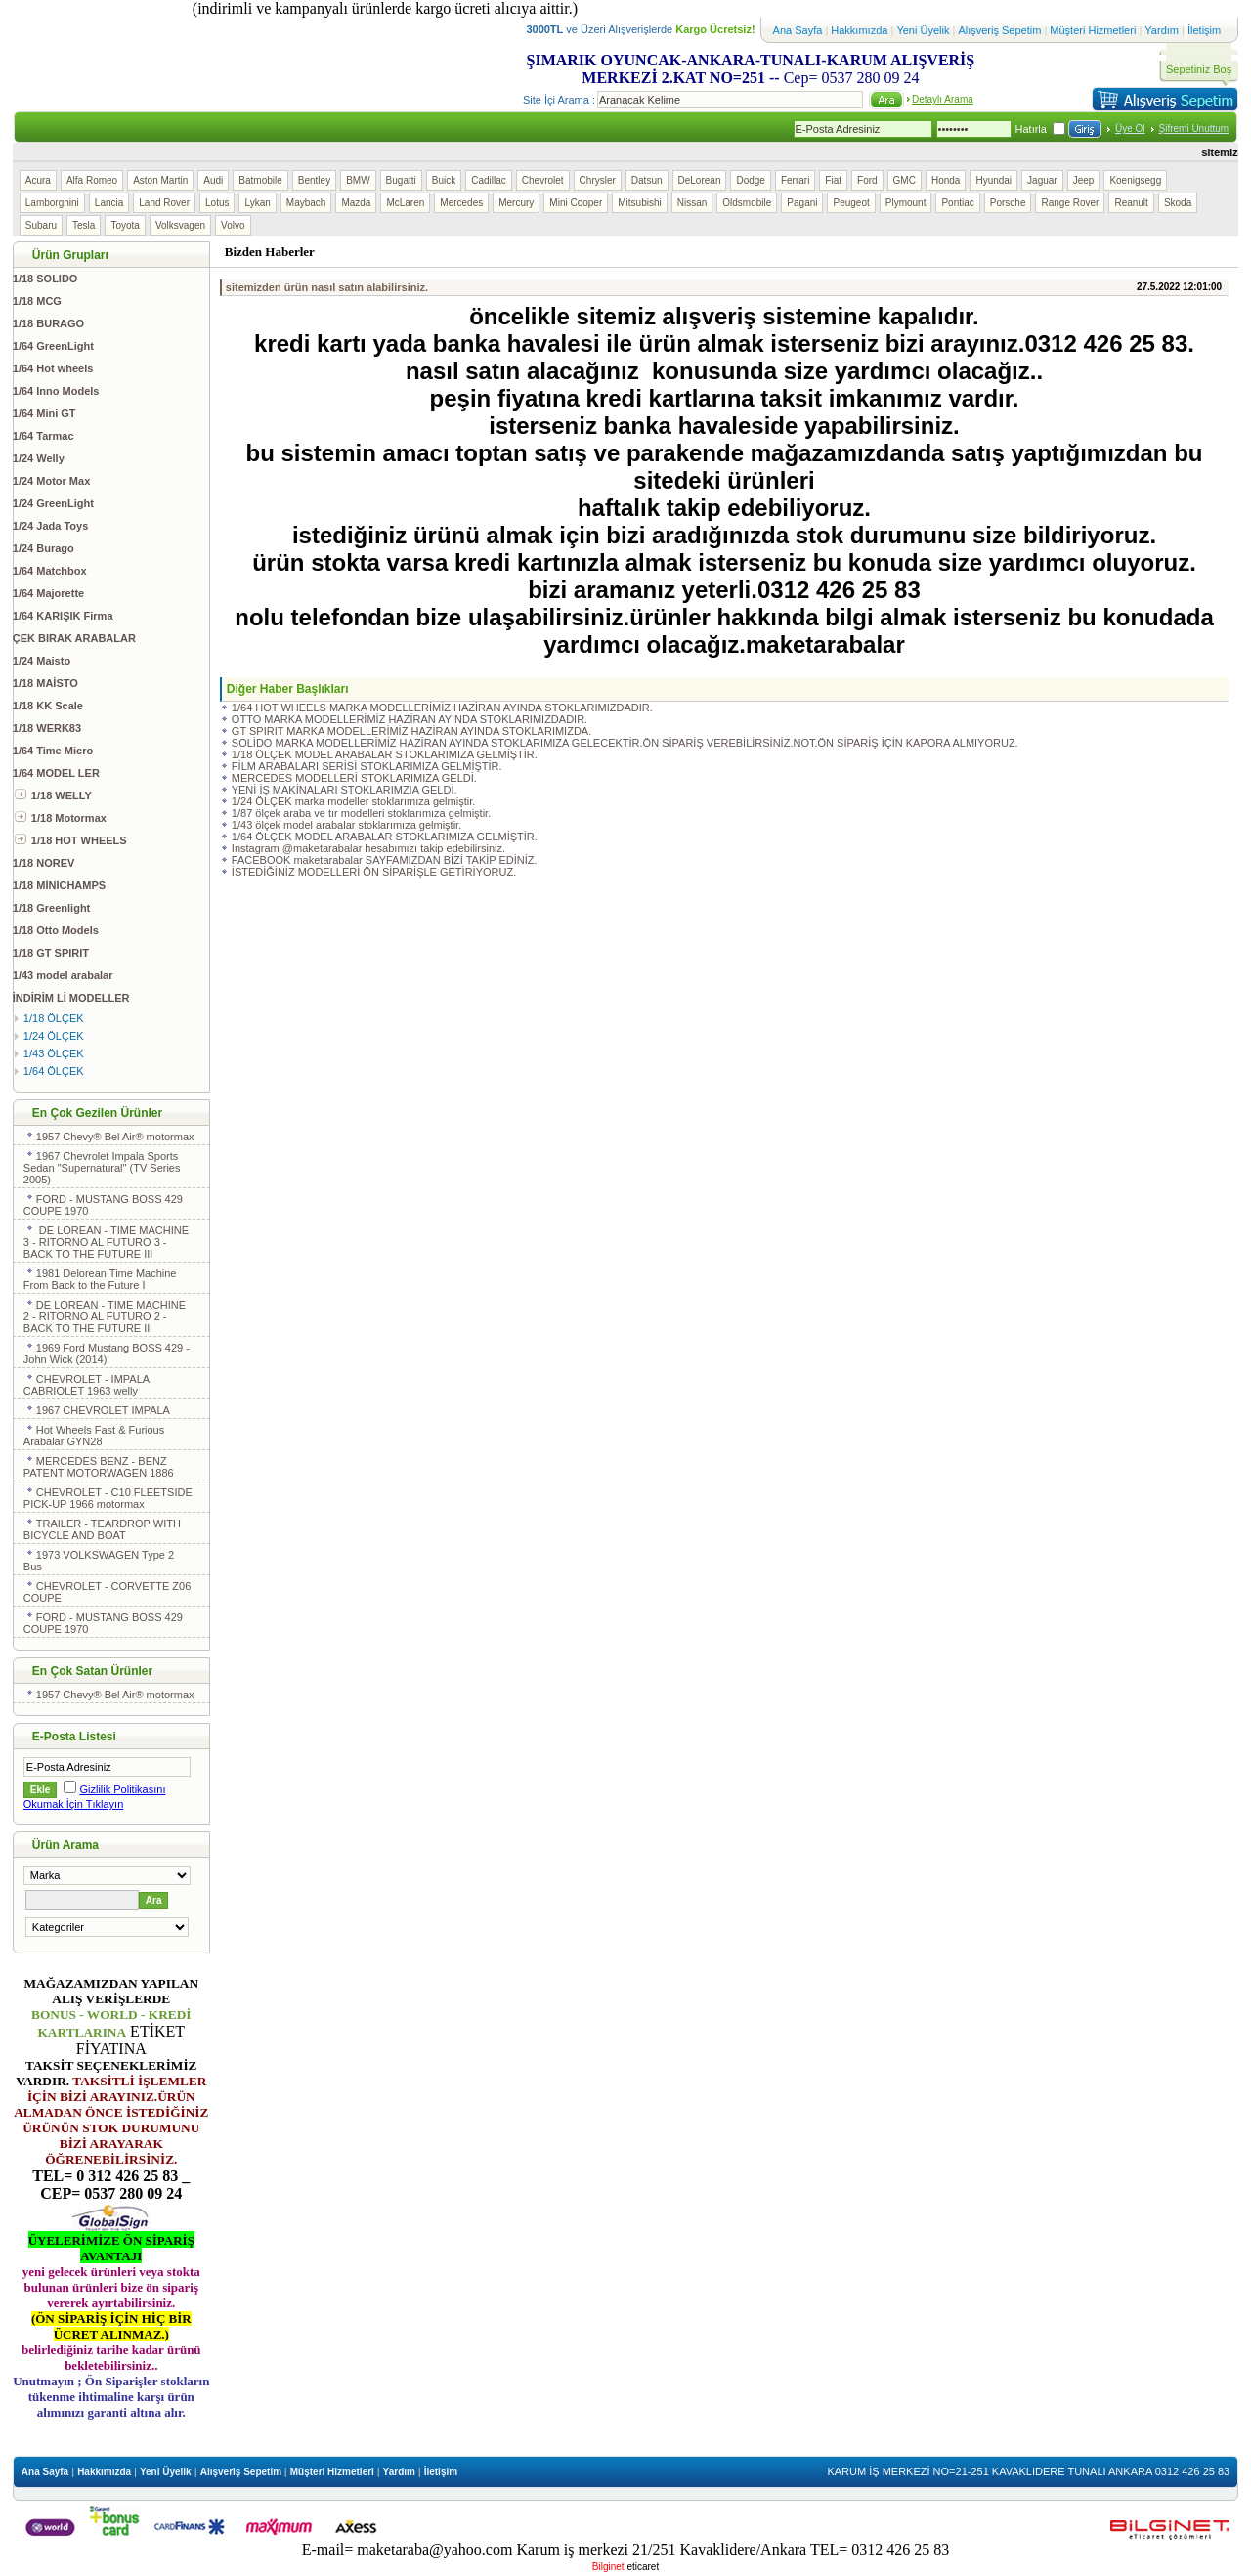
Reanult (1130, 202)
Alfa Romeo (91, 180)
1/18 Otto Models (56, 930)
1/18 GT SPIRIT (51, 953)
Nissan (692, 202)
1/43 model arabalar (63, 975)
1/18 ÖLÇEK (49, 1018)
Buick (443, 180)
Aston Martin (160, 180)
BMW (357, 180)
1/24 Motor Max (51, 481)
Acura (38, 180)
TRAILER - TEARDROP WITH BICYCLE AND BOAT (102, 1529)
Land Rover (164, 202)
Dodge (750, 180)
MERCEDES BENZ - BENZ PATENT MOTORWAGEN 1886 (98, 1467)
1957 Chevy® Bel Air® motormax (109, 1136)
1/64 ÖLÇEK (49, 1071)
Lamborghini (52, 202)
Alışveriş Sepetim (1001, 30)
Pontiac (957, 202)
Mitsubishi (639, 202)
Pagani (802, 202)
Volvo (232, 225)
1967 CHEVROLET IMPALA (97, 1410)
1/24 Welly (39, 458)
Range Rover (1070, 202)
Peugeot (851, 202)
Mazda (355, 202)
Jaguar (1042, 180)
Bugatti (401, 180)
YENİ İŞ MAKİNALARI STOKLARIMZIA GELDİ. (344, 789)
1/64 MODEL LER (56, 773)
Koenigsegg (1135, 180)
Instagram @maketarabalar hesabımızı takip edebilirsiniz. (368, 848)
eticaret (642, 2566)
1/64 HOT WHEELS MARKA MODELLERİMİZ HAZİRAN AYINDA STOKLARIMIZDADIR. (442, 707)
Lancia (109, 202)
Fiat (833, 180)
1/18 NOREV (44, 863)
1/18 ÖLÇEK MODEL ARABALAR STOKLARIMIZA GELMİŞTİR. (385, 754)
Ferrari (795, 180)
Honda (945, 180)
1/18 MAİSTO (45, 683)
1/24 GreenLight (53, 503)
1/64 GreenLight (53, 346)
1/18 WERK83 (47, 728)
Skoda (1177, 202)
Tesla (83, 225)
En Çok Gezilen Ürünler (97, 1113)
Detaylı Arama (942, 99)
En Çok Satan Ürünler (92, 1671)
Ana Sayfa (798, 30)
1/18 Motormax (61, 818)
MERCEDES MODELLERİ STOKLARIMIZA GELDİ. (354, 778)
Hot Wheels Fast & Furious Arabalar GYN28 (93, 1435)
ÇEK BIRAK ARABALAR (74, 638)
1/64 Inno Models (56, 391)
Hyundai (993, 180)
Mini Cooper (575, 202)
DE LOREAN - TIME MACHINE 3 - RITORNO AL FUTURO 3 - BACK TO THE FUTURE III (106, 1242)
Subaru (41, 225)
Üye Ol (1130, 128)
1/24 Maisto (41, 660)
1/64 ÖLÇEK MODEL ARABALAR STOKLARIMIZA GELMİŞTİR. (385, 836)
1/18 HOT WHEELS (71, 840)
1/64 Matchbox (50, 571)
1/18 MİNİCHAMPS (59, 885)
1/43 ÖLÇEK (49, 1053)
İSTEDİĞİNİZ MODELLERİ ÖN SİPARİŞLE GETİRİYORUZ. (374, 872)
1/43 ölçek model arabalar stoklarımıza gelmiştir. (346, 825)
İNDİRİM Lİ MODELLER (71, 998)
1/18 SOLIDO (45, 278)
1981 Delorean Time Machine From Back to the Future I (100, 1279)
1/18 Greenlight (51, 908)
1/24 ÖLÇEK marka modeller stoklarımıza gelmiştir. (353, 801)
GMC (904, 180)
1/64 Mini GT (44, 413)
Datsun (647, 180)
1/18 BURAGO (48, 323)
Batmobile (259, 180)
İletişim (1204, 30)
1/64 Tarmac (43, 436)
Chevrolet (543, 180)
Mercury (516, 202)
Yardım (1163, 30)
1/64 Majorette (48, 593)
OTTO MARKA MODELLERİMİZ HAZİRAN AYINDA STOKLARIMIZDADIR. (409, 719)
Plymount (906, 202)
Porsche (1008, 202)
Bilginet (608, 2566)
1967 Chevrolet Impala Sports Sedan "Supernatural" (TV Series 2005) (102, 1167)
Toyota (124, 225)
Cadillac (488, 180)
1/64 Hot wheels (53, 368)
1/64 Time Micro (53, 750)
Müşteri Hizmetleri (1094, 30)
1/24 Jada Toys (50, 526)
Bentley (314, 180)
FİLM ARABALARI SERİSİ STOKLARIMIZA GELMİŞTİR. (367, 766)
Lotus (217, 202)
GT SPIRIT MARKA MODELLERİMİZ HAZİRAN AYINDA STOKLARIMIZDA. (411, 731)
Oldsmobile (746, 202)
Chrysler (598, 180)
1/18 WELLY (53, 795)
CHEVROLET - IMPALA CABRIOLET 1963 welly (86, 1384)
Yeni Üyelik (922, 30)
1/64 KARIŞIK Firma (63, 616)
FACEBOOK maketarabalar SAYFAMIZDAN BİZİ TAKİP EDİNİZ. (385, 860)
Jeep (1084, 180)
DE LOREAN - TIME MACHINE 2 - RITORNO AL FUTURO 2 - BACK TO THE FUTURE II (104, 1316)
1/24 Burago (43, 548)
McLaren (405, 202)
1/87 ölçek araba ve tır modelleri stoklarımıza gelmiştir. (361, 813)
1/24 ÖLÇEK (49, 1036)
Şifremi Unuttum (1194, 128)
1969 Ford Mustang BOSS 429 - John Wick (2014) (106, 1353)
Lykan (257, 202)
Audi (213, 180)
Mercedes (461, 202)
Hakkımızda (860, 30)
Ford (867, 180)
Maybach (306, 202)
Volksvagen (180, 225)
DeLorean (699, 180)
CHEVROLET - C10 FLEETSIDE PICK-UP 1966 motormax (108, 1498)
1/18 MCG (37, 301)
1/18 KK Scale (48, 705)
